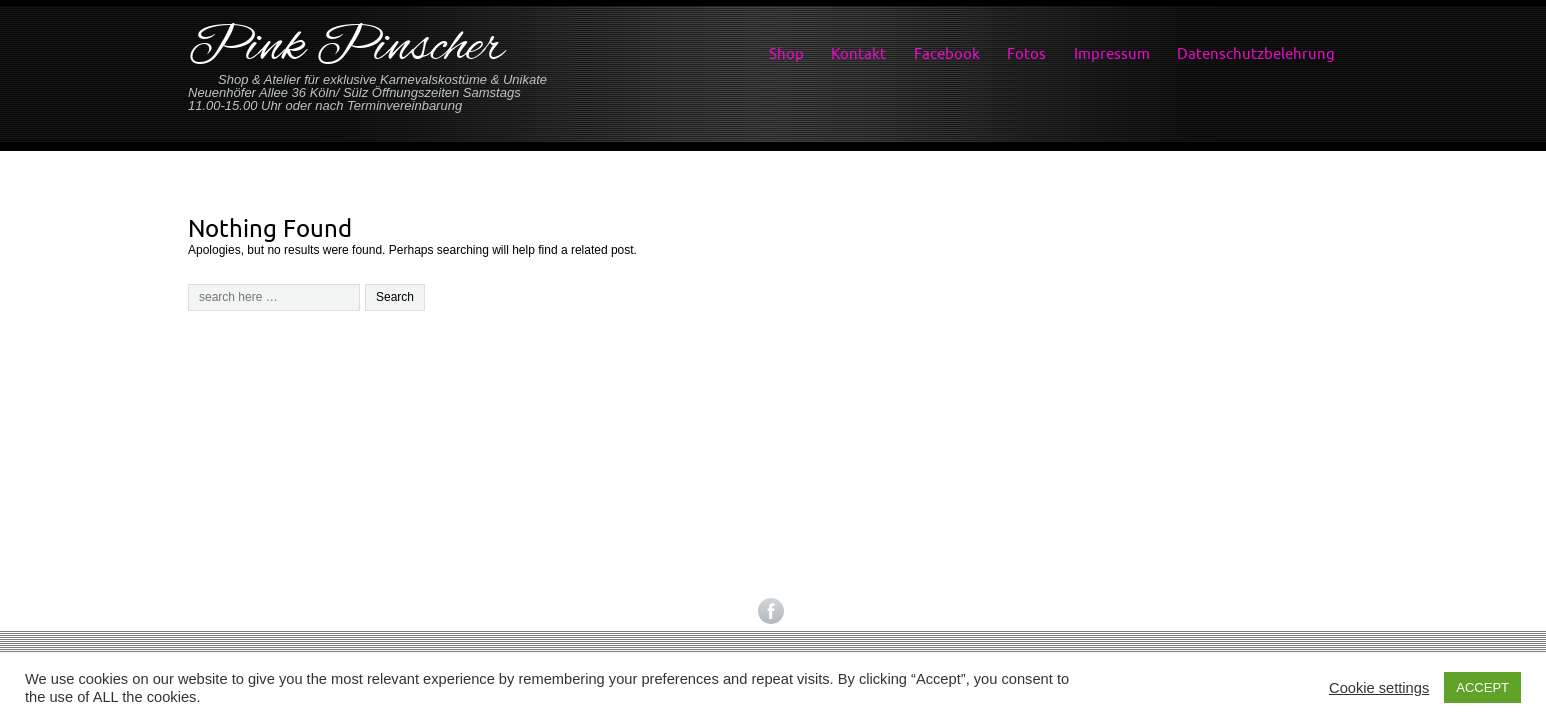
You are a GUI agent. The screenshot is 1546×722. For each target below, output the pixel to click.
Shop (786, 53)
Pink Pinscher (346, 48)
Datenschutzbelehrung (1256, 53)
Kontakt (858, 53)
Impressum (1112, 53)
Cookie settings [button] (1379, 688)
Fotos (1026, 53)
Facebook (947, 53)
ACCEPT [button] (1482, 687)
